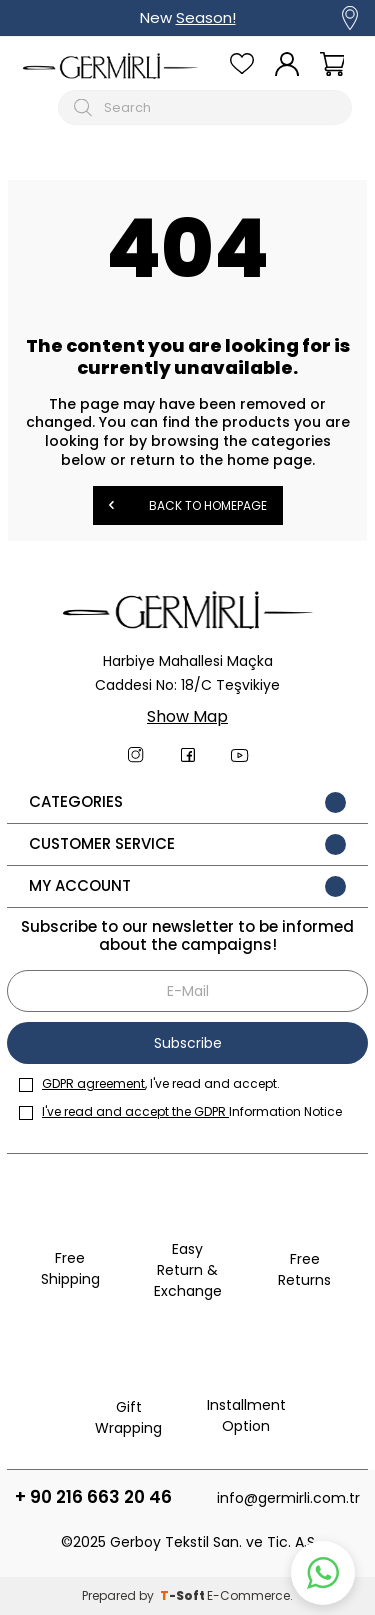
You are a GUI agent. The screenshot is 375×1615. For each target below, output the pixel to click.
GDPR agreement (93, 1083)
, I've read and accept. (149, 1083)
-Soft (183, 1595)
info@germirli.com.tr (288, 1498)
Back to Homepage (188, 505)
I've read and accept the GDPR (135, 1111)
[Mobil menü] (36, 107)
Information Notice (180, 1111)
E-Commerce (248, 1595)
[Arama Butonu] (85, 107)
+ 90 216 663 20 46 (93, 1497)
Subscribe (188, 1043)
